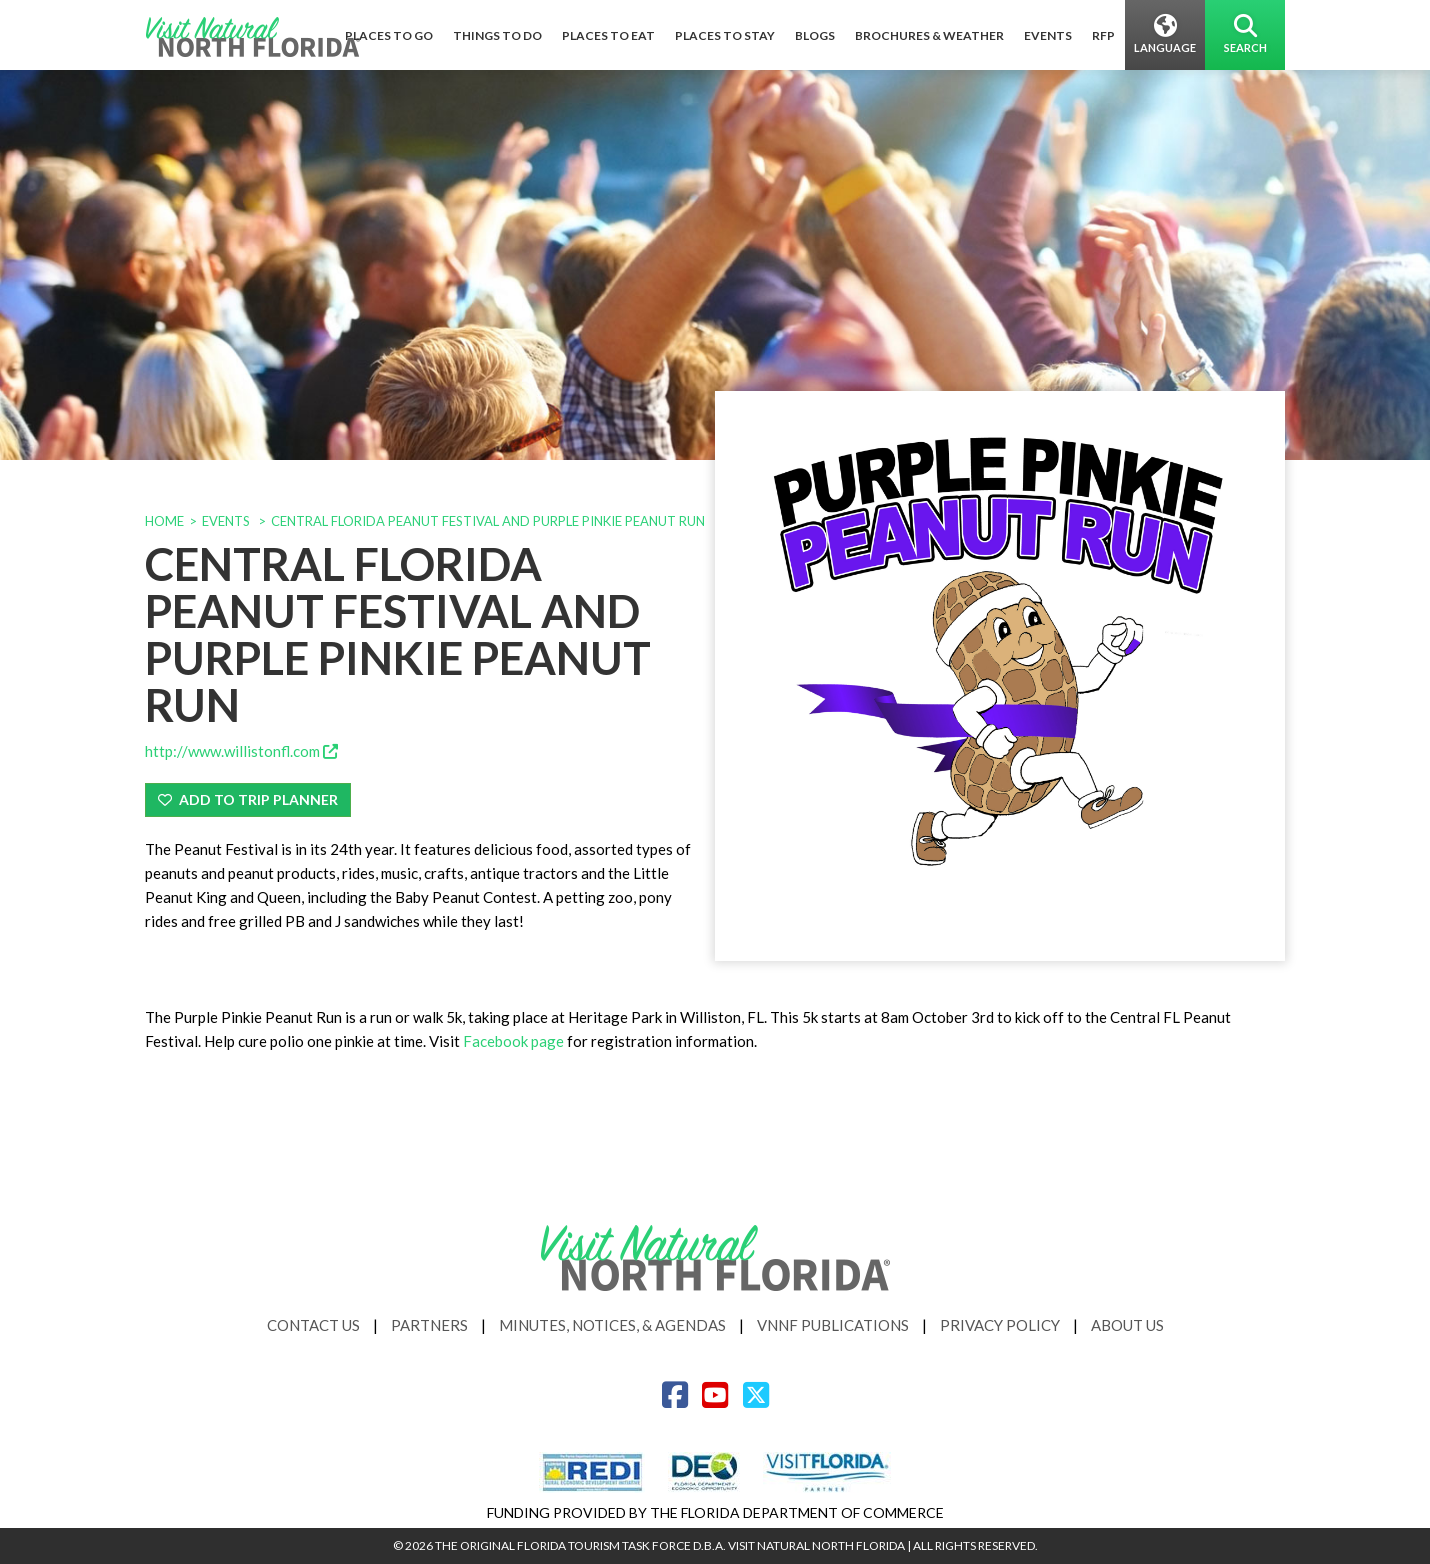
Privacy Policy (1000, 1325)
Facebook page (512, 1041)
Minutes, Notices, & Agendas (612, 1325)
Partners (429, 1325)
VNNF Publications (833, 1325)
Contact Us (313, 1325)
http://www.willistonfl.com (241, 751)
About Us (1127, 1325)
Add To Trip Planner (248, 799)
